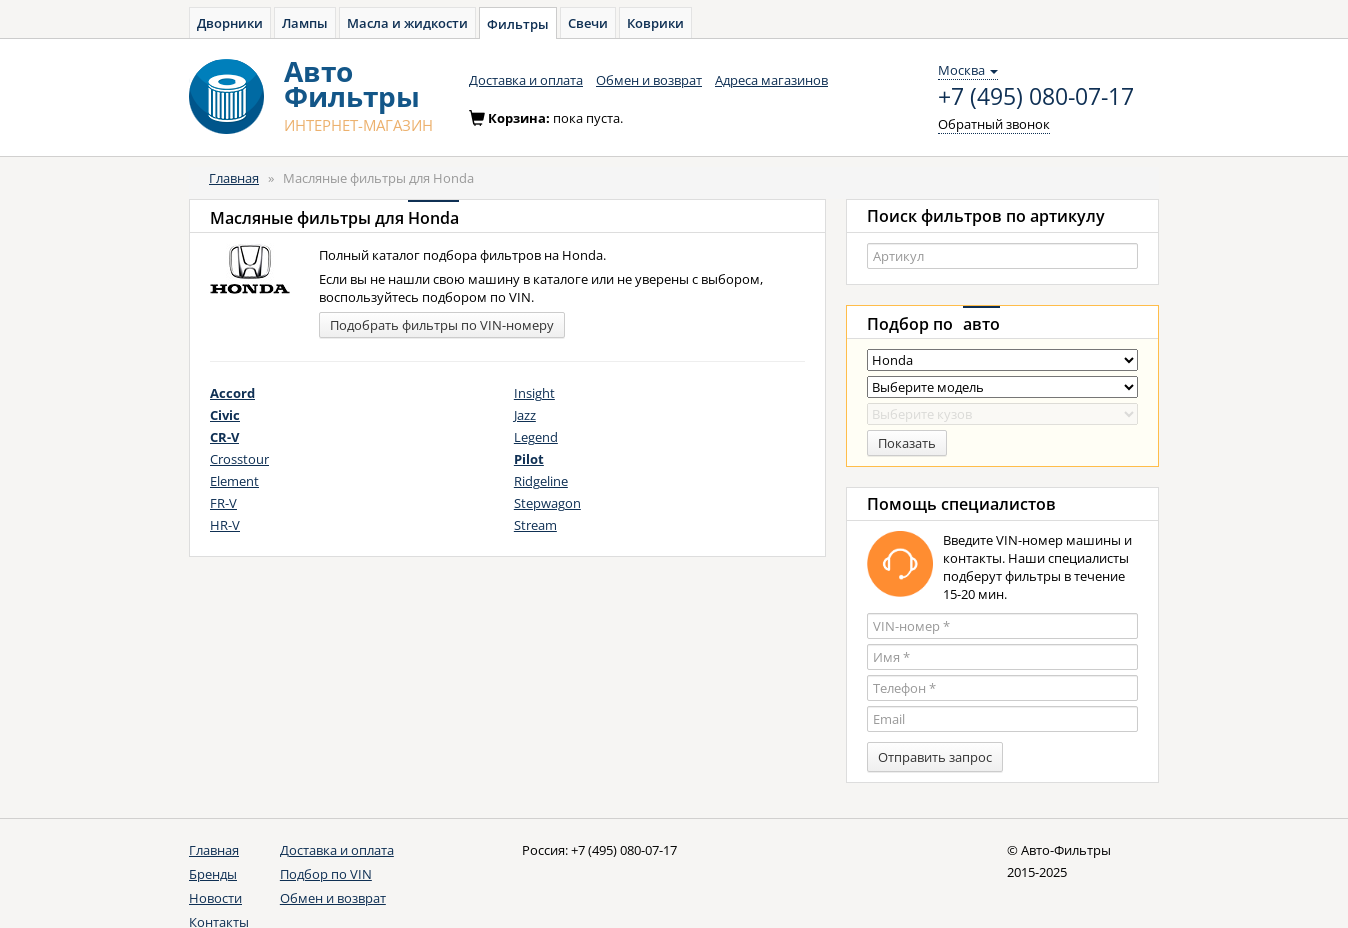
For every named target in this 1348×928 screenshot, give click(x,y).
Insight (534, 393)
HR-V (225, 525)
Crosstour (239, 459)
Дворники (230, 23)
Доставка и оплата (526, 80)
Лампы (305, 23)
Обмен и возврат (649, 80)
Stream (535, 525)
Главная (234, 178)
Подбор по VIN (326, 874)
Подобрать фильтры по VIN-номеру (442, 325)
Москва (968, 70)
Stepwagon (547, 503)
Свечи (588, 23)
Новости (215, 898)
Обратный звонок (994, 124)
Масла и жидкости (407, 23)
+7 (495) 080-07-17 (1036, 97)
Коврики (655, 23)
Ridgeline (541, 481)
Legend (536, 437)
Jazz (525, 415)
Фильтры (518, 24)
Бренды (213, 874)
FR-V (223, 503)
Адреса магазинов (771, 80)
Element (234, 481)
